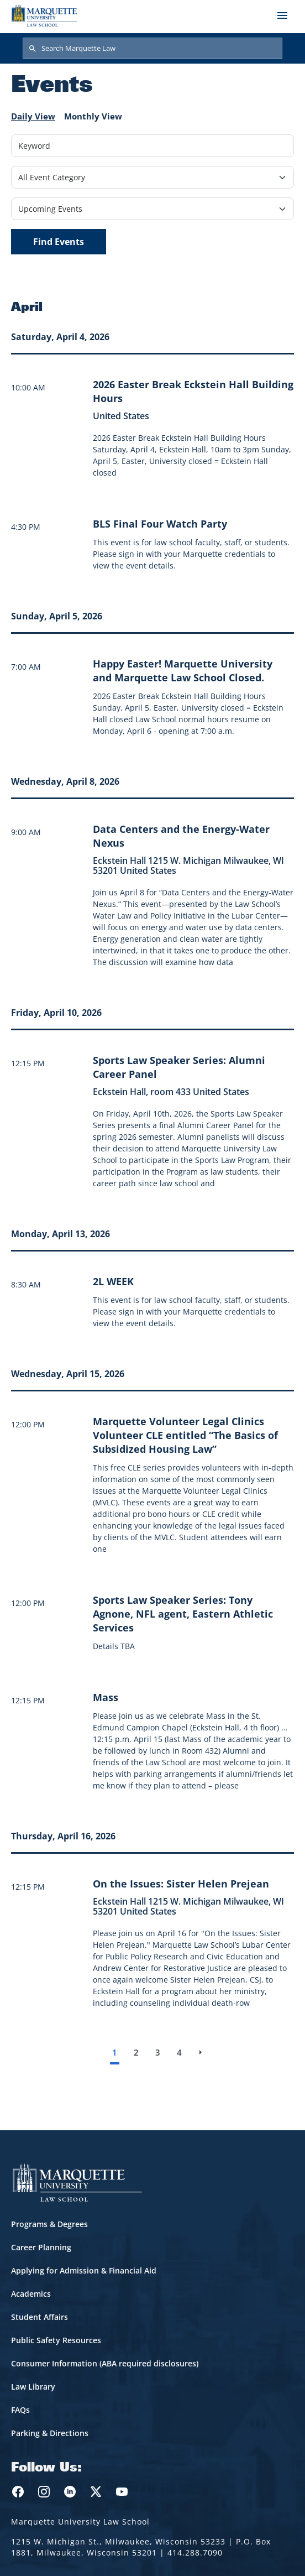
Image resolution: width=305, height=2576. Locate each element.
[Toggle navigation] (282, 15)
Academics (31, 2293)
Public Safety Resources (56, 2340)
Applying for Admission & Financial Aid (83, 2270)
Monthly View (93, 116)
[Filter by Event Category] (152, 177)
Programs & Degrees (49, 2224)
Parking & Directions (49, 2433)
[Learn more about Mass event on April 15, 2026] (105, 1697)
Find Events (58, 242)
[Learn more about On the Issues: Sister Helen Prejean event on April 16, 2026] (181, 1883)
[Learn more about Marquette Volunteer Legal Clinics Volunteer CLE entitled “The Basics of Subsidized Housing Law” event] (185, 1435)
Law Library (33, 2386)
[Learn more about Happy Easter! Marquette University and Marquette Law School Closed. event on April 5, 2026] (182, 670)
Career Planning (41, 2247)
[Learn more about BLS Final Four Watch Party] (160, 523)
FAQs (20, 2410)
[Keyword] (152, 145)
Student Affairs (39, 2317)
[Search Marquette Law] (152, 49)
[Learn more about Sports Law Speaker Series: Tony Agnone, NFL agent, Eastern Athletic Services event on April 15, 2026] (183, 1613)
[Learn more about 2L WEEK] (113, 1281)
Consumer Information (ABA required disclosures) (104, 2363)
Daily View (33, 116)
